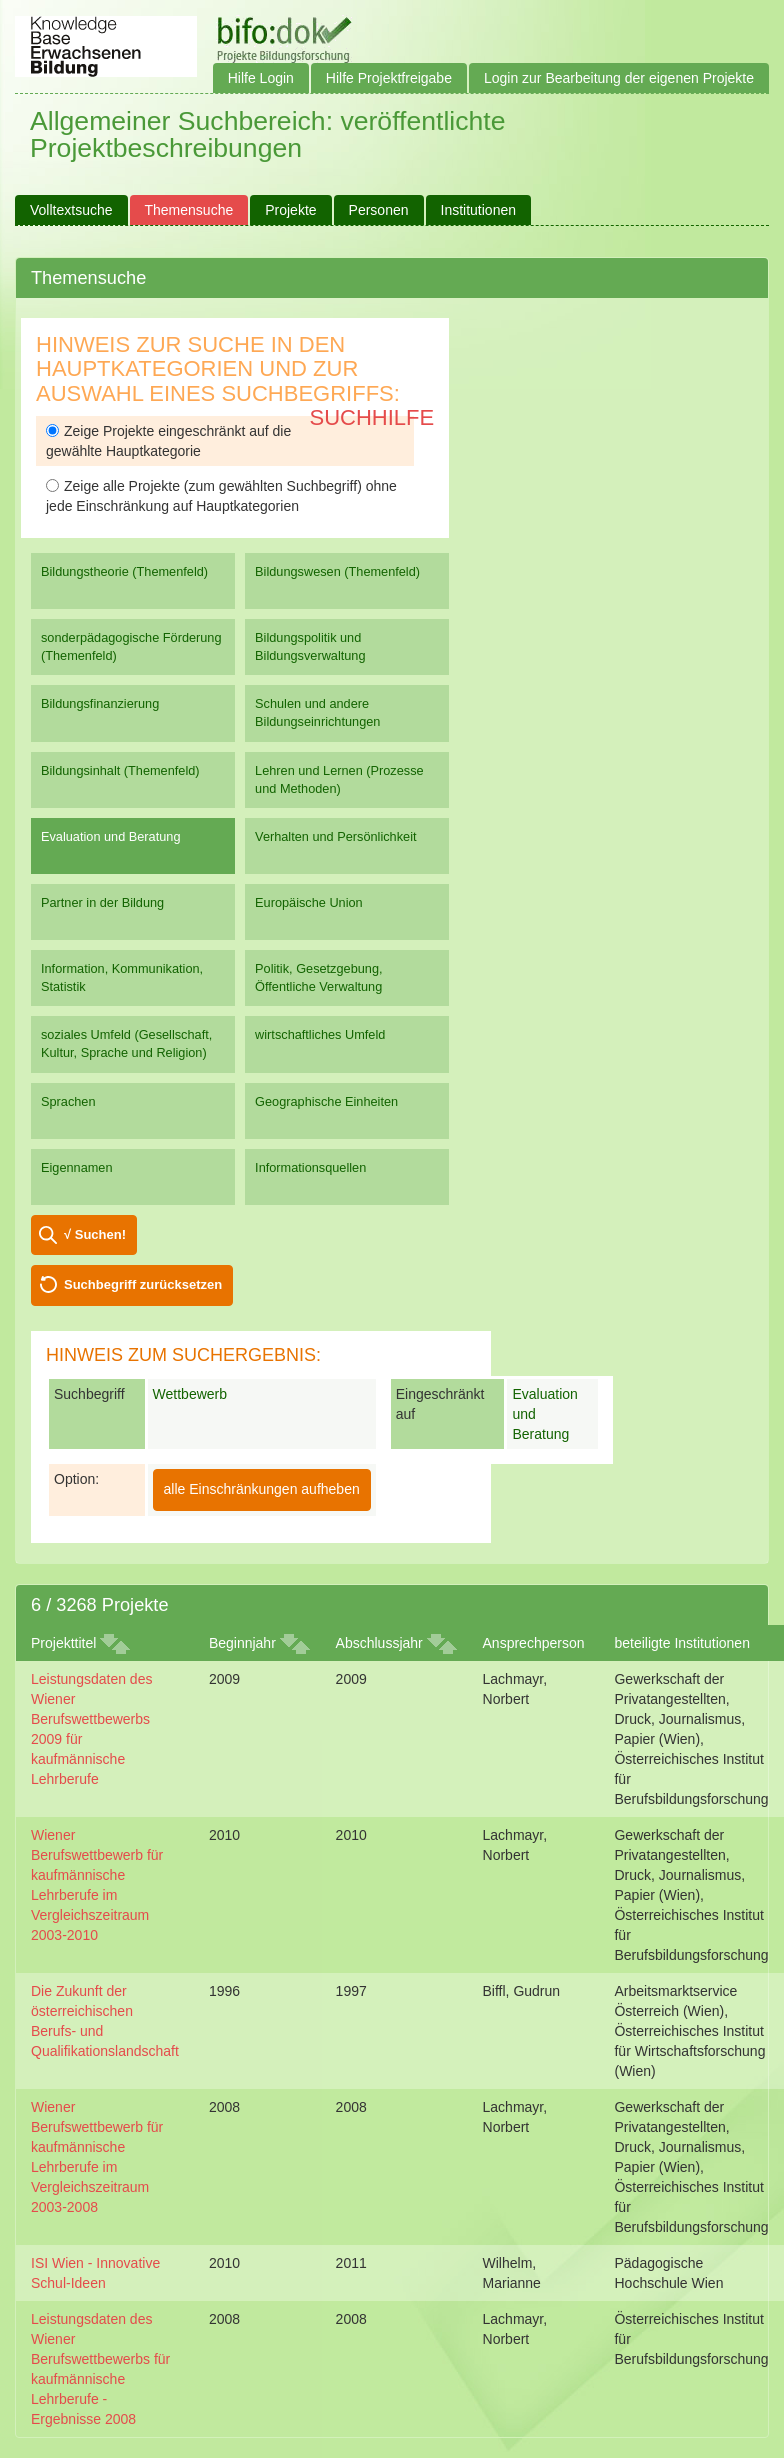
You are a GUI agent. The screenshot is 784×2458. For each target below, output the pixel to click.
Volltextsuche (71, 210)
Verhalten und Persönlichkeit (335, 836)
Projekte (290, 210)
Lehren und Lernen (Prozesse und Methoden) (339, 779)
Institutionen (479, 210)
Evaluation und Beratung (110, 836)
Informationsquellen (310, 1167)
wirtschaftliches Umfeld (320, 1034)
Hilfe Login (261, 78)
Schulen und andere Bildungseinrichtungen (317, 712)
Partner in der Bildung (102, 902)
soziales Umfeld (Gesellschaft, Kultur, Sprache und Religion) (126, 1043)
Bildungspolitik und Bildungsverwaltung (310, 646)
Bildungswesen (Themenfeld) (337, 571)
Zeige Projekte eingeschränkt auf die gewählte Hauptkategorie (168, 441)
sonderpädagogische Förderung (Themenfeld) (131, 646)
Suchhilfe (372, 417)
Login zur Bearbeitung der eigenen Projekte (619, 78)
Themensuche (189, 210)
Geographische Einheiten (326, 1101)
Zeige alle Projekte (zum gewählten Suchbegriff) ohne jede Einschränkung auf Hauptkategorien (221, 496)
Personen (379, 210)
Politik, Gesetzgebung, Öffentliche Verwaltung (318, 977)
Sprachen (68, 1101)
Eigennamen (77, 1167)
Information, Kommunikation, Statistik (122, 977)
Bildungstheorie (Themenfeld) (124, 571)
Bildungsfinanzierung (100, 703)
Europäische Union (309, 902)
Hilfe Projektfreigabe (389, 78)
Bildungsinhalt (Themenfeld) (120, 770)
